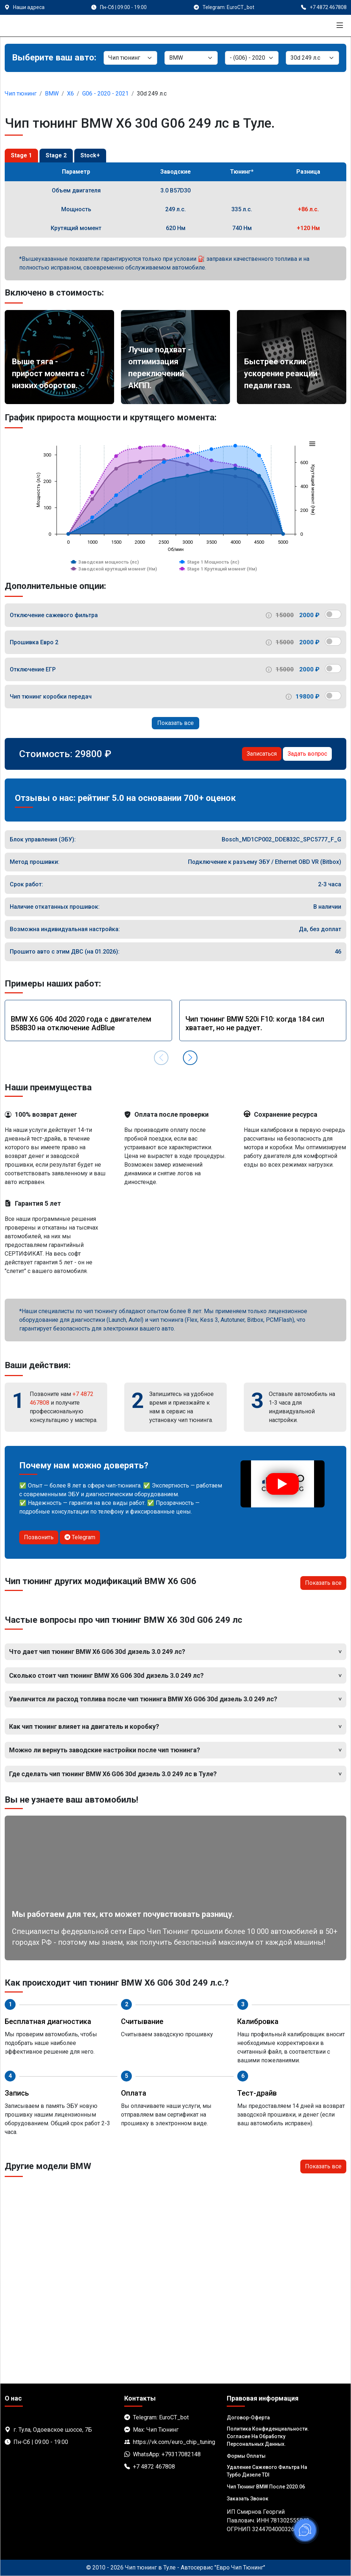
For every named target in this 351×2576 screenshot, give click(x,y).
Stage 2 (56, 155)
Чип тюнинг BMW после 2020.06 (266, 2487)
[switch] (333, 614)
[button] (190, 1058)
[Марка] (191, 58)
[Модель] (252, 58)
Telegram (79, 1537)
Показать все (175, 723)
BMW (52, 93)
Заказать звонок (247, 2498)
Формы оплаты (246, 2456)
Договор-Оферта (248, 2417)
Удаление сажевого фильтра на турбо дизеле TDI (267, 2471)
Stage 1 (21, 155)
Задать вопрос (307, 753)
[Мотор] (312, 58)
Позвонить (39, 1537)
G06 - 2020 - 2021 (105, 93)
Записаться (262, 753)
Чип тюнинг (21, 93)
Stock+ (90, 155)
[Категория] (130, 58)
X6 (70, 93)
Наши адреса (29, 7)
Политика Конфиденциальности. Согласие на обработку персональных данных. (268, 2436)
